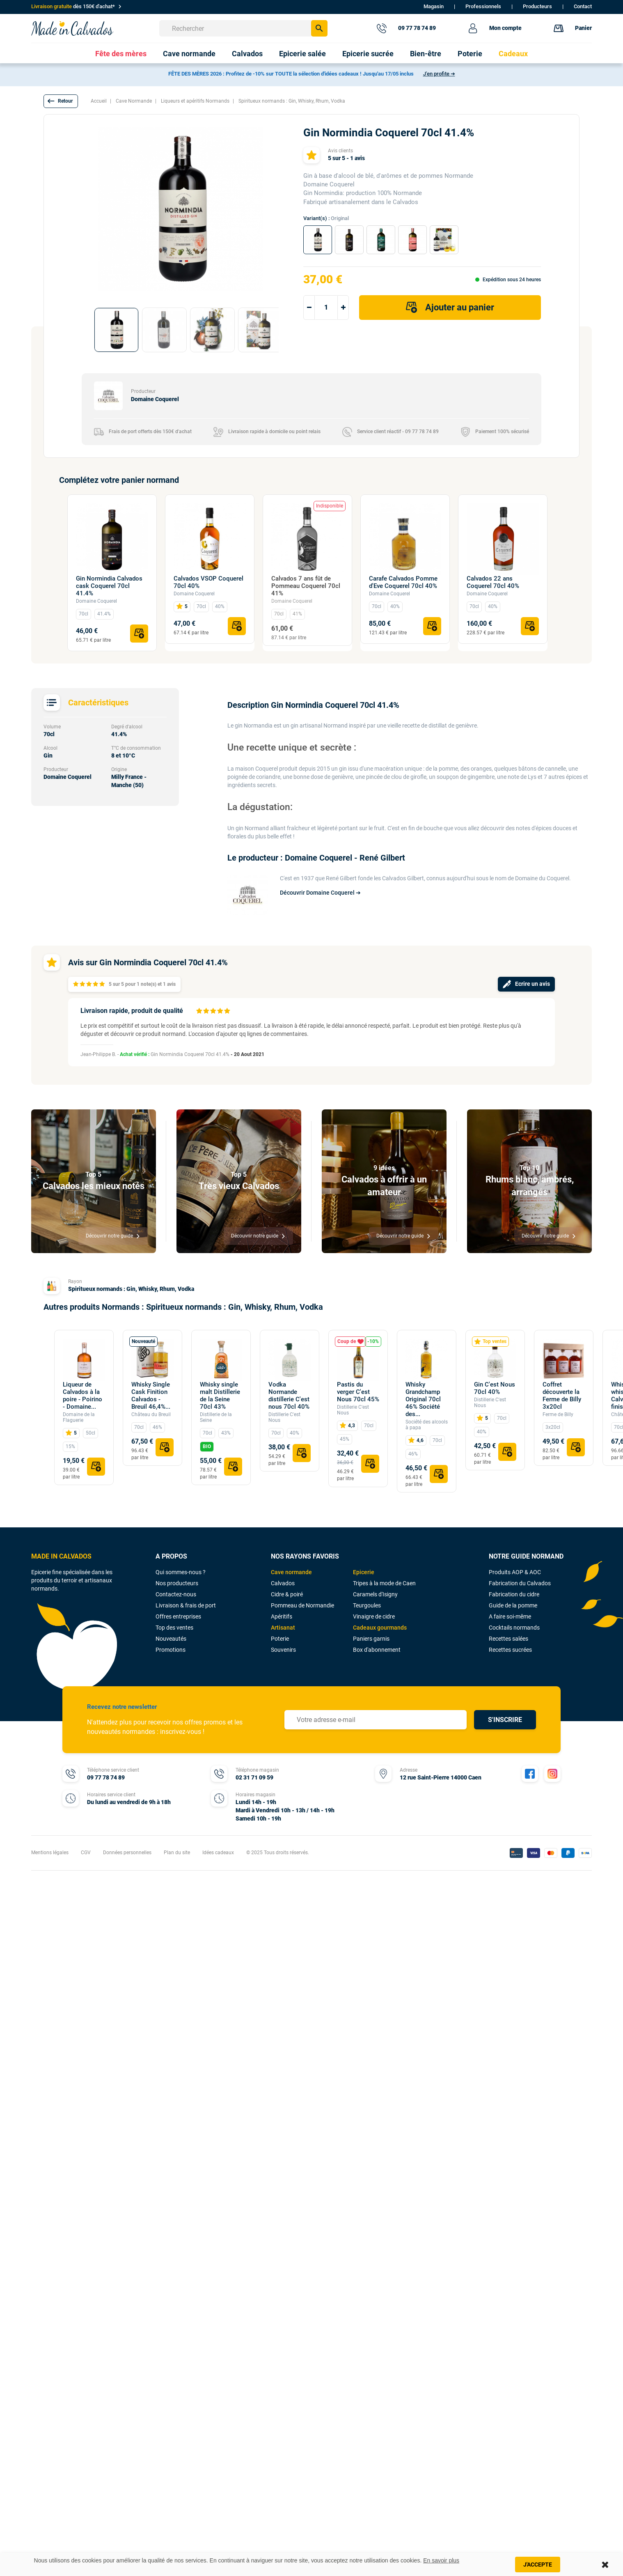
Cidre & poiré (287, 1594)
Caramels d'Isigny (375, 1594)
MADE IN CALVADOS (61, 1556)
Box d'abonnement (377, 1649)
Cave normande (291, 1572)
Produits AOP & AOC (515, 1572)
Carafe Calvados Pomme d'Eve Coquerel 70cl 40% (403, 582)
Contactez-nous (176, 1594)
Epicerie (363, 1572)
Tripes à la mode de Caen (384, 1583)
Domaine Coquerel (96, 601)
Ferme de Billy (558, 1414)
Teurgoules (367, 1605)
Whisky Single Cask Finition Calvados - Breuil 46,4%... (150, 1395)
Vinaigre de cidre (374, 1616)
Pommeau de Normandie (302, 1605)
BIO (207, 1446)
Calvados (283, 1583)
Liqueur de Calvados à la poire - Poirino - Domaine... (82, 1395)
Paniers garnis (371, 1638)
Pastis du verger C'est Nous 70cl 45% (358, 1392)
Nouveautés (171, 1638)
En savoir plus (441, 2560)
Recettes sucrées (510, 1649)
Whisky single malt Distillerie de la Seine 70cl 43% (220, 1395)
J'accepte (537, 2564)
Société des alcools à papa (426, 1424)
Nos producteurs (177, 1583)
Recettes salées (508, 1638)
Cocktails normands (514, 1627)
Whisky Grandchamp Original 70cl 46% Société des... (423, 1399)
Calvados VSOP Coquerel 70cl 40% (208, 582)
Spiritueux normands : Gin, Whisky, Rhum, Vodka (131, 1289)
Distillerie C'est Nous (284, 1417)
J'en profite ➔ (439, 74)
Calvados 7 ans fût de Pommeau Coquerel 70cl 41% (305, 586)
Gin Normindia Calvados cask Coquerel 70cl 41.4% (109, 586)
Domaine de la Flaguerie (79, 1417)
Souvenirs (283, 1649)
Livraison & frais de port (186, 1605)
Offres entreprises (178, 1616)
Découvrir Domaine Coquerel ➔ (320, 892)
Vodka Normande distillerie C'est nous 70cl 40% (288, 1395)
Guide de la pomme (513, 1605)
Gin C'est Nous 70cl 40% (494, 1388)
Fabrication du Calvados (520, 1583)
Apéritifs (281, 1616)
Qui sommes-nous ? (181, 1572)
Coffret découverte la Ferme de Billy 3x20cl (562, 1395)
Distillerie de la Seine (216, 1417)
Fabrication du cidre (514, 1594)
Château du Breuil (151, 1414)
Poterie (280, 1638)
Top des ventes (174, 1627)
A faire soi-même (510, 1616)
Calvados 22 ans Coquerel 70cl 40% (493, 582)
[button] (61, 101)
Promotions (171, 1649)
